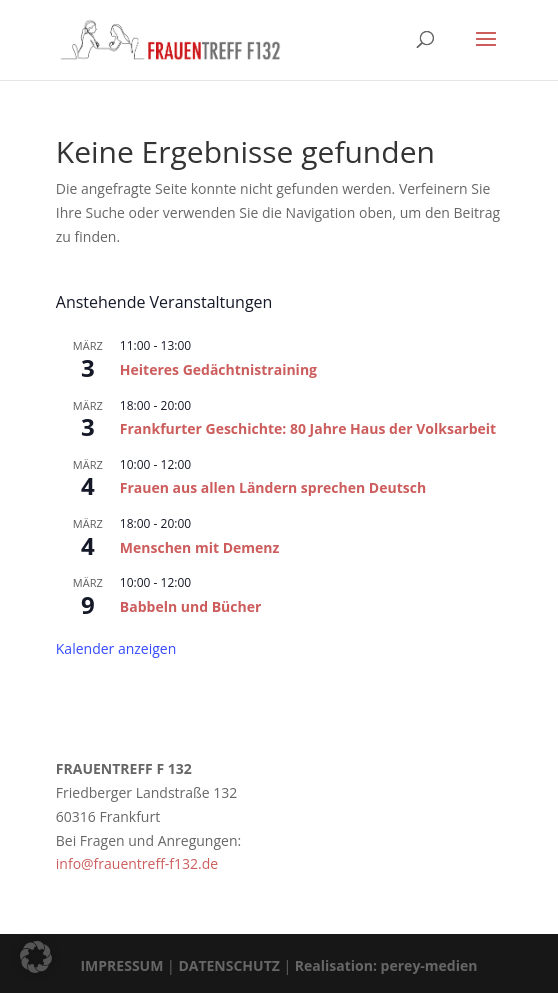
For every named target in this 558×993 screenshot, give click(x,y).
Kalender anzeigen (116, 648)
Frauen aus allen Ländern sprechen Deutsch (273, 487)
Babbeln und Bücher (191, 606)
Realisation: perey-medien (386, 965)
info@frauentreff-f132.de (137, 863)
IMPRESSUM (121, 965)
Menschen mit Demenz (200, 547)
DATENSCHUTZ (229, 965)
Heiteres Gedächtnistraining (218, 369)
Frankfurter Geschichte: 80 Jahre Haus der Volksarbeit (308, 428)
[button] (36, 957)
